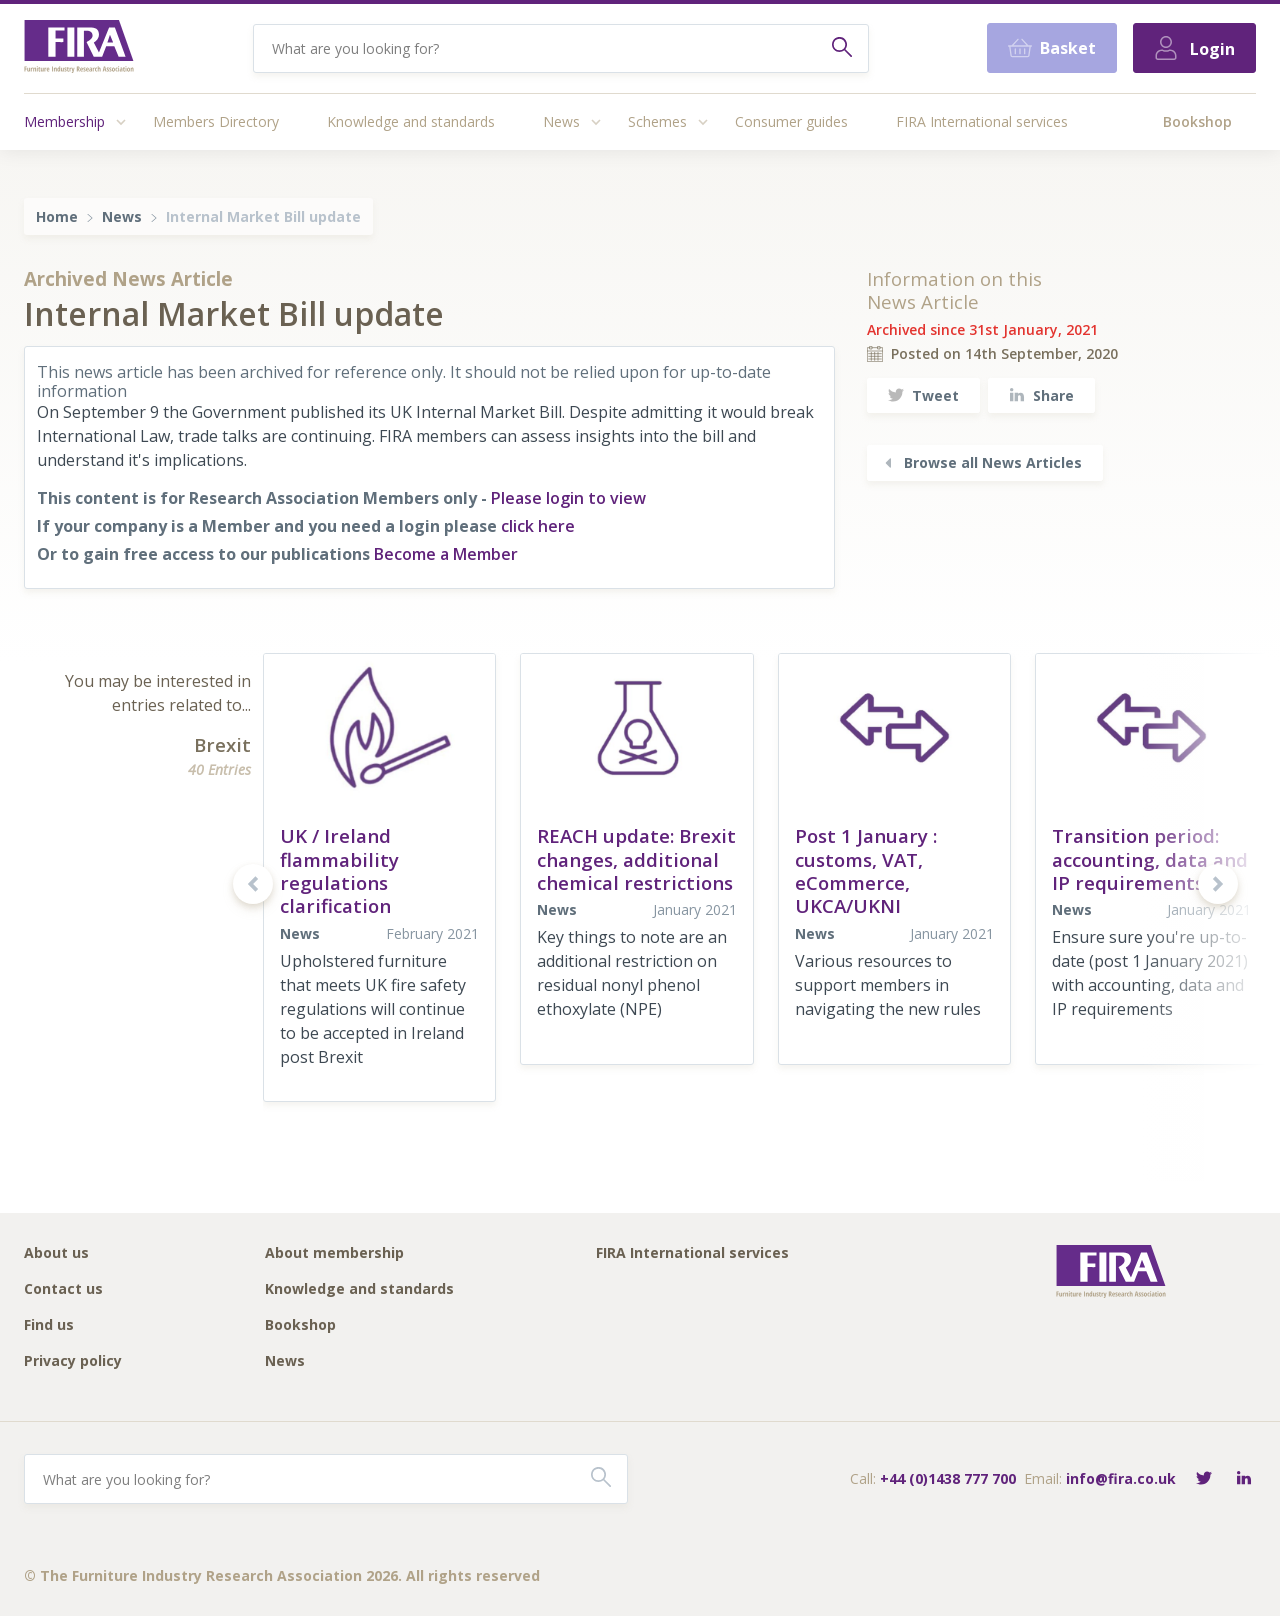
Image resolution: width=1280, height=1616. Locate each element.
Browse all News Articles (981, 462)
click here (538, 526)
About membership (334, 1253)
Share (1041, 395)
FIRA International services (982, 121)
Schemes (657, 121)
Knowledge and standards (411, 121)
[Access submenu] (121, 122)
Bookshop (1197, 121)
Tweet (923, 395)
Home (57, 216)
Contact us (63, 1289)
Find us (49, 1325)
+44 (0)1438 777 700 (948, 1478)
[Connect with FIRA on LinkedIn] (1244, 1479)
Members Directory (216, 121)
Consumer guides (791, 121)
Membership (64, 121)
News (561, 121)
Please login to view (568, 498)
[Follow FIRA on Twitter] (1204, 1479)
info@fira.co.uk (1121, 1478)
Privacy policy (73, 1361)
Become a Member (446, 554)
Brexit (222, 744)
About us (56, 1253)
